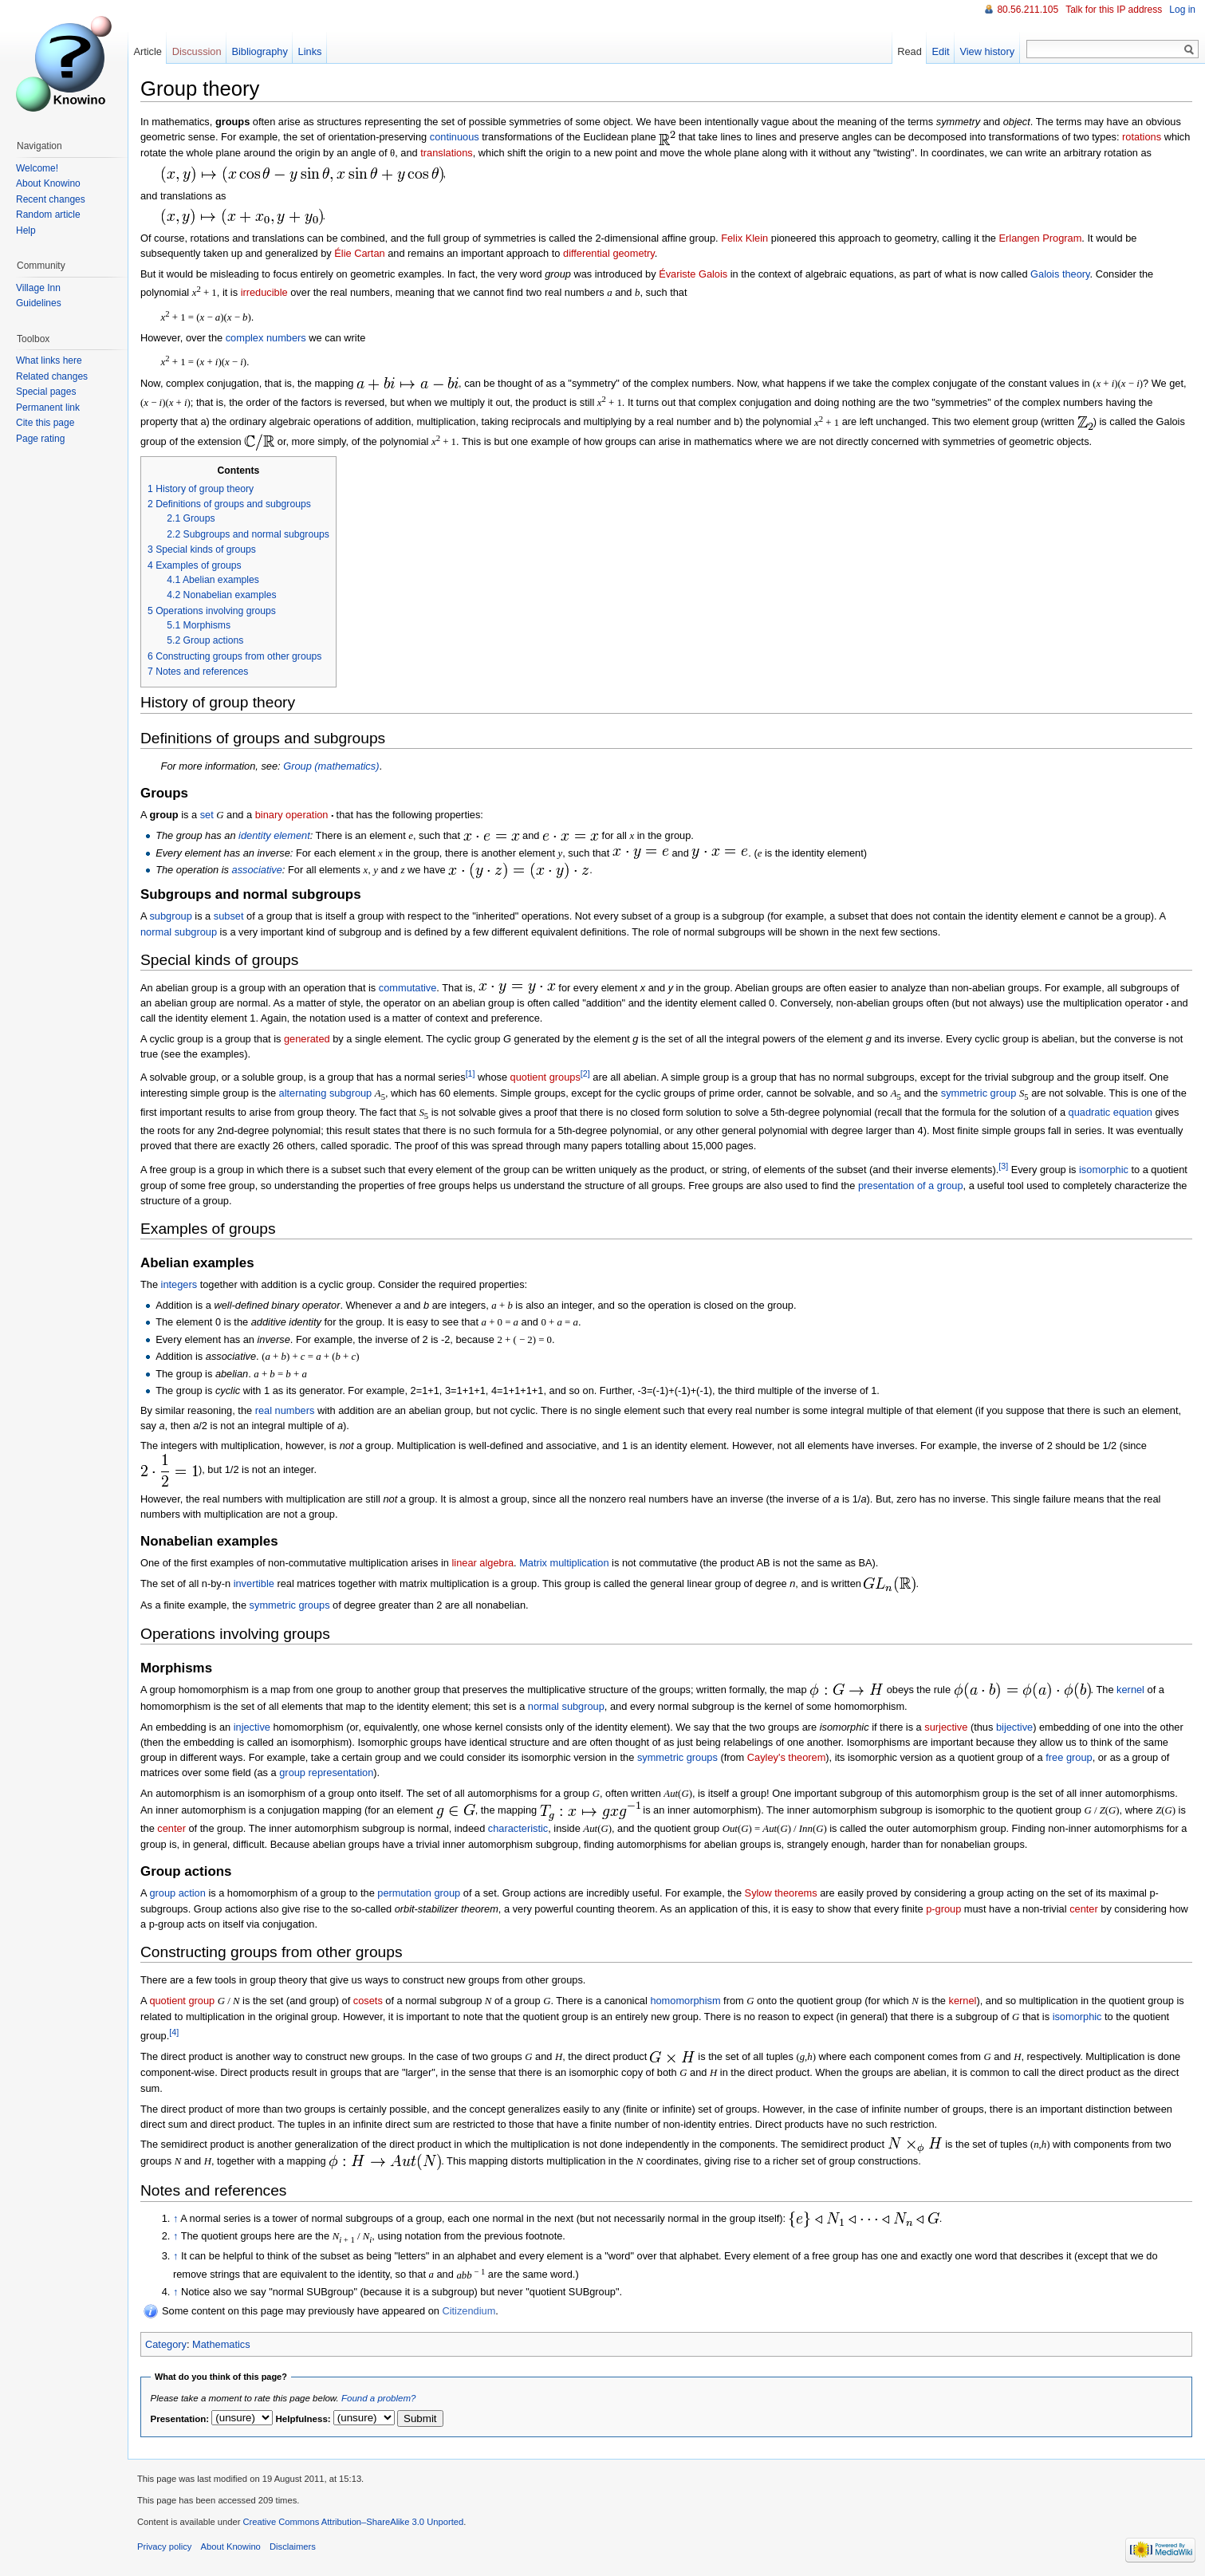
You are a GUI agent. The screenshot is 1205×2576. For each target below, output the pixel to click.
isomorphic (1103, 1170)
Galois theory (1059, 274)
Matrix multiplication (563, 1563)
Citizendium (468, 2311)
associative (257, 870)
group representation (326, 1772)
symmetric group (979, 1093)
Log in (1182, 9)
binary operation (292, 815)
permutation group (418, 1893)
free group (1069, 1757)
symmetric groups (290, 1605)
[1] (470, 1073)
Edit (941, 51)
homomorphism (685, 2001)
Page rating (40, 438)
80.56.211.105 (1027, 9)
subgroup (170, 916)
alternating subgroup (325, 1093)
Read (909, 51)
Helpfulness (302, 2419)
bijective (1014, 1727)
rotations (1141, 137)
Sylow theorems (781, 1893)
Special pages (46, 391)
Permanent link (48, 407)
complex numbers (266, 338)
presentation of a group (910, 1185)
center (171, 1828)
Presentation (179, 2419)
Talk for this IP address (1113, 9)
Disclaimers (293, 2546)
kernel (1130, 1690)
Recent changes (50, 199)
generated (307, 1039)
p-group (943, 1909)
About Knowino (48, 183)
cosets (368, 2001)
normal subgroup (178, 932)
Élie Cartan (359, 253)
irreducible (264, 292)
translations (446, 153)
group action (177, 1893)
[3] (1003, 1166)
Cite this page (45, 422)
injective (252, 1727)
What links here (49, 360)
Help (26, 230)
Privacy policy (164, 2546)
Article (147, 51)
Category (166, 2344)
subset (229, 916)
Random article (48, 214)
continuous (454, 137)
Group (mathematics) (331, 766)
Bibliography (259, 51)
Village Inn (38, 287)
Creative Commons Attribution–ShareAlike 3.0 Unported (352, 2522)
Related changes (52, 376)
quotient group (182, 2001)
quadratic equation (1110, 1112)
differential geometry (609, 253)
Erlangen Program (1040, 238)
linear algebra (482, 1563)
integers (179, 1284)
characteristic (518, 1828)
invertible (254, 1583)
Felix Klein (744, 238)
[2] (585, 1073)
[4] (174, 2032)
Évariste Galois (693, 274)
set (207, 815)
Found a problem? (378, 2398)
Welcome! (37, 168)
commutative (408, 988)
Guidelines (38, 303)
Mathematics (221, 2344)
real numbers (285, 1410)
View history (986, 51)
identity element (274, 835)
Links (310, 51)
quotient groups (545, 1078)
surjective (945, 1727)
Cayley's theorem (786, 1757)
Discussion (197, 51)
